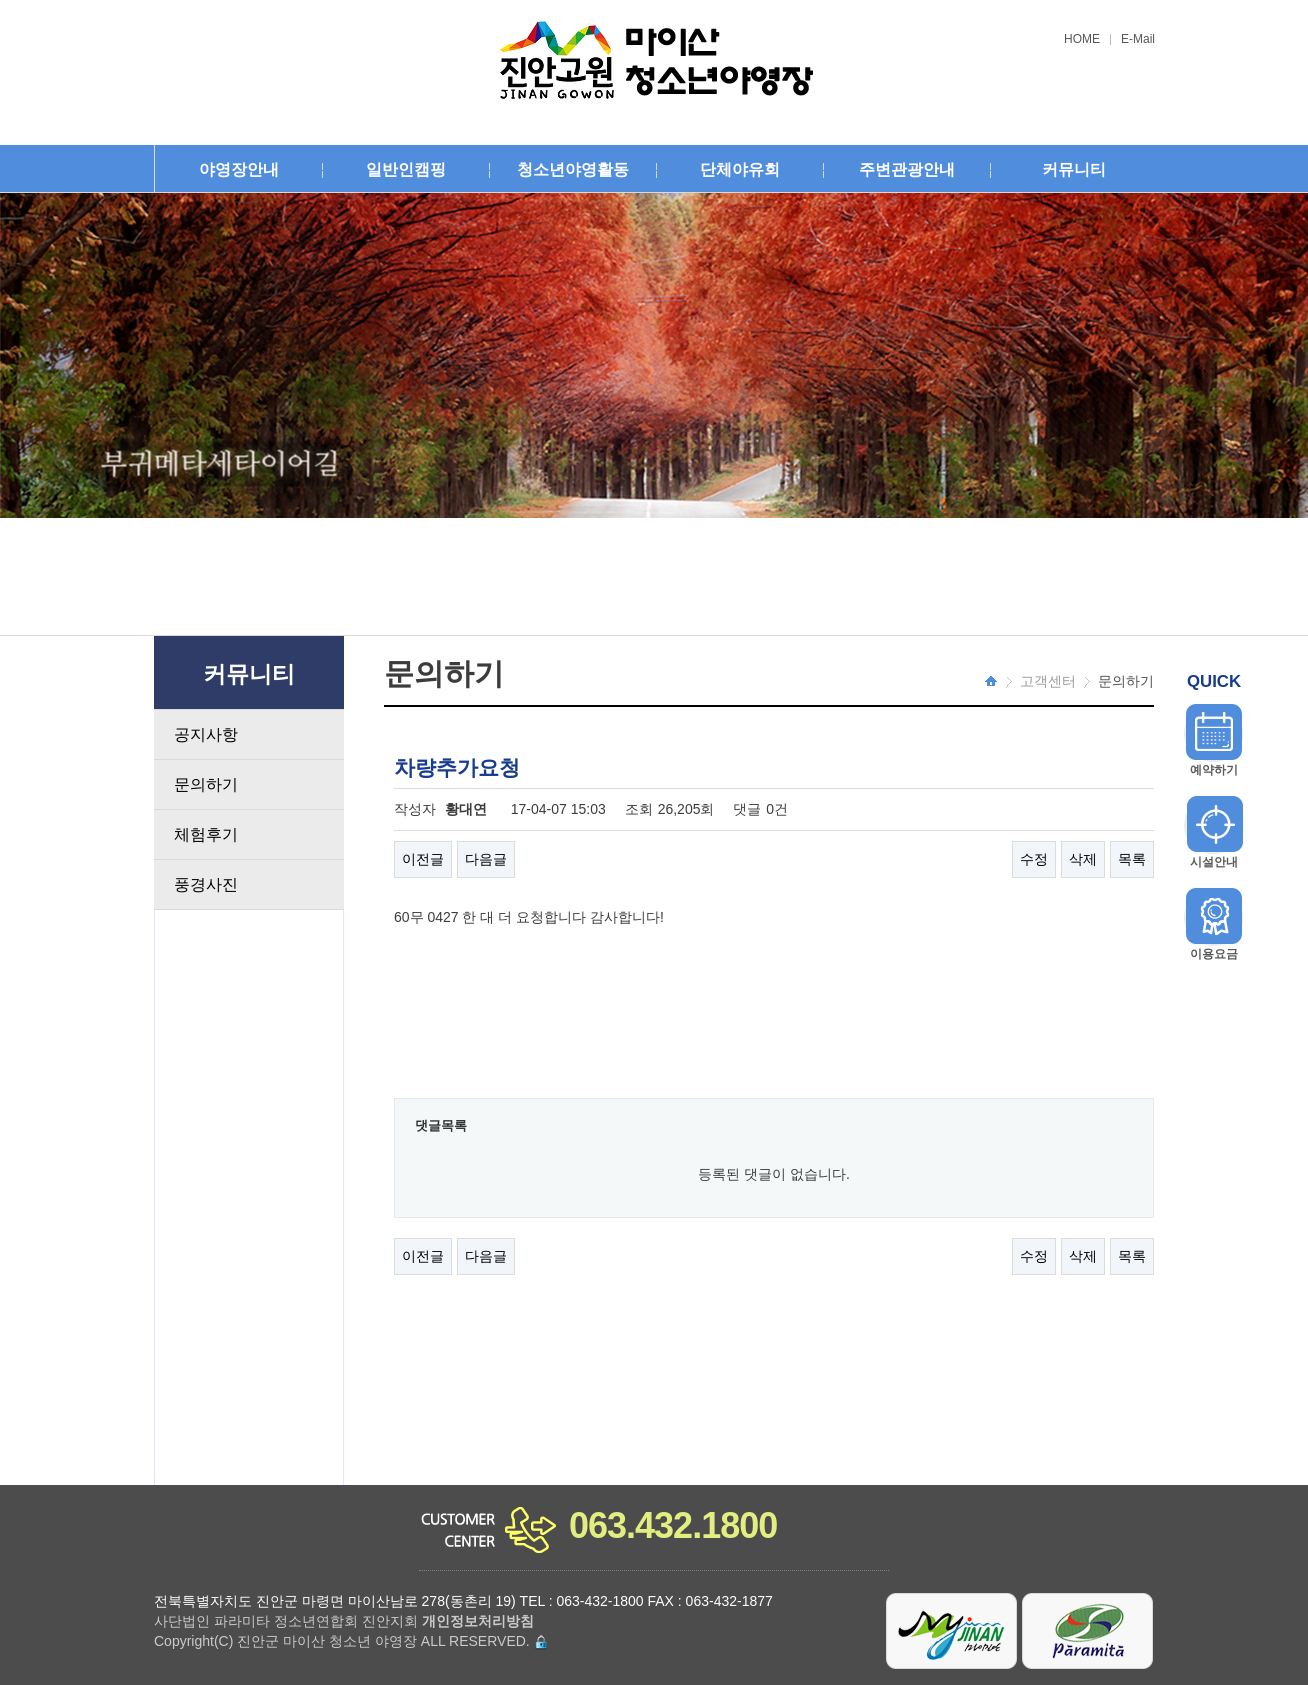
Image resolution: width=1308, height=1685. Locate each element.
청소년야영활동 (573, 169)
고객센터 (1048, 681)
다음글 (486, 859)
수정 (1034, 859)
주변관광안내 (907, 169)
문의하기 (206, 784)
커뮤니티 (1074, 169)
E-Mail (1138, 39)
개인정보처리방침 (478, 1621)
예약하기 (1214, 770)
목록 (1132, 859)
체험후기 (206, 834)
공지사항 (206, 734)
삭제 (1083, 859)
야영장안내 (239, 169)
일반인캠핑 (406, 169)
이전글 (423, 859)
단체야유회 (740, 169)
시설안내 (1214, 862)
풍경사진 (206, 884)
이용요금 (1214, 954)
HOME (1082, 39)
